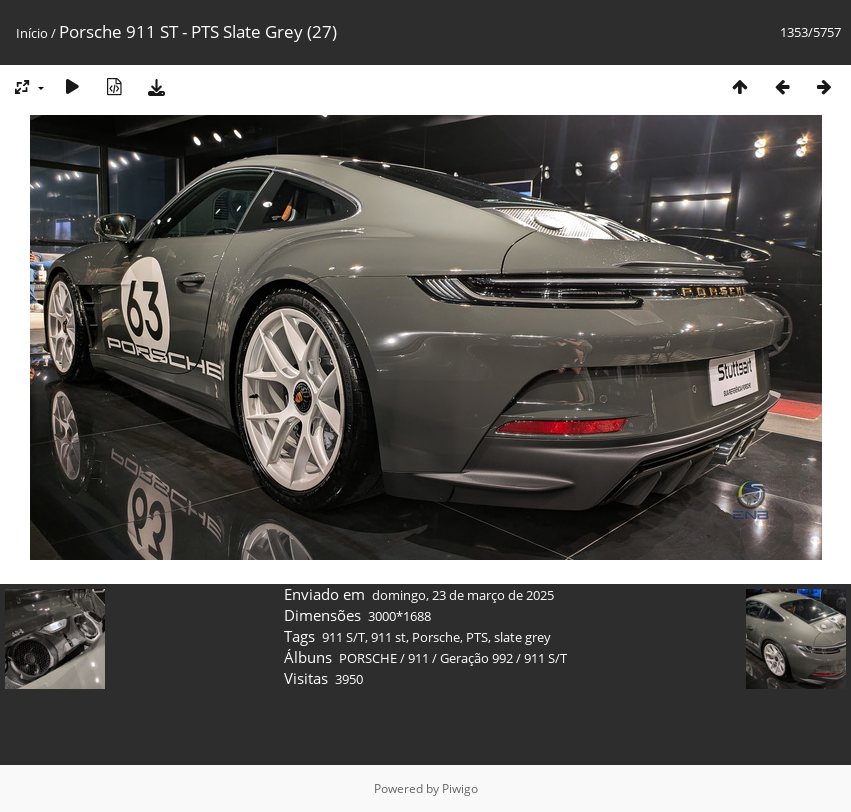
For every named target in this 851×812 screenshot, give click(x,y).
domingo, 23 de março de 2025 (463, 595)
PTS (477, 637)
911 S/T (343, 637)
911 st (388, 637)
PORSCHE (368, 658)
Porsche (436, 637)
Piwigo (460, 788)
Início (32, 33)
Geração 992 (476, 658)
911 (418, 658)
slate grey (522, 637)
